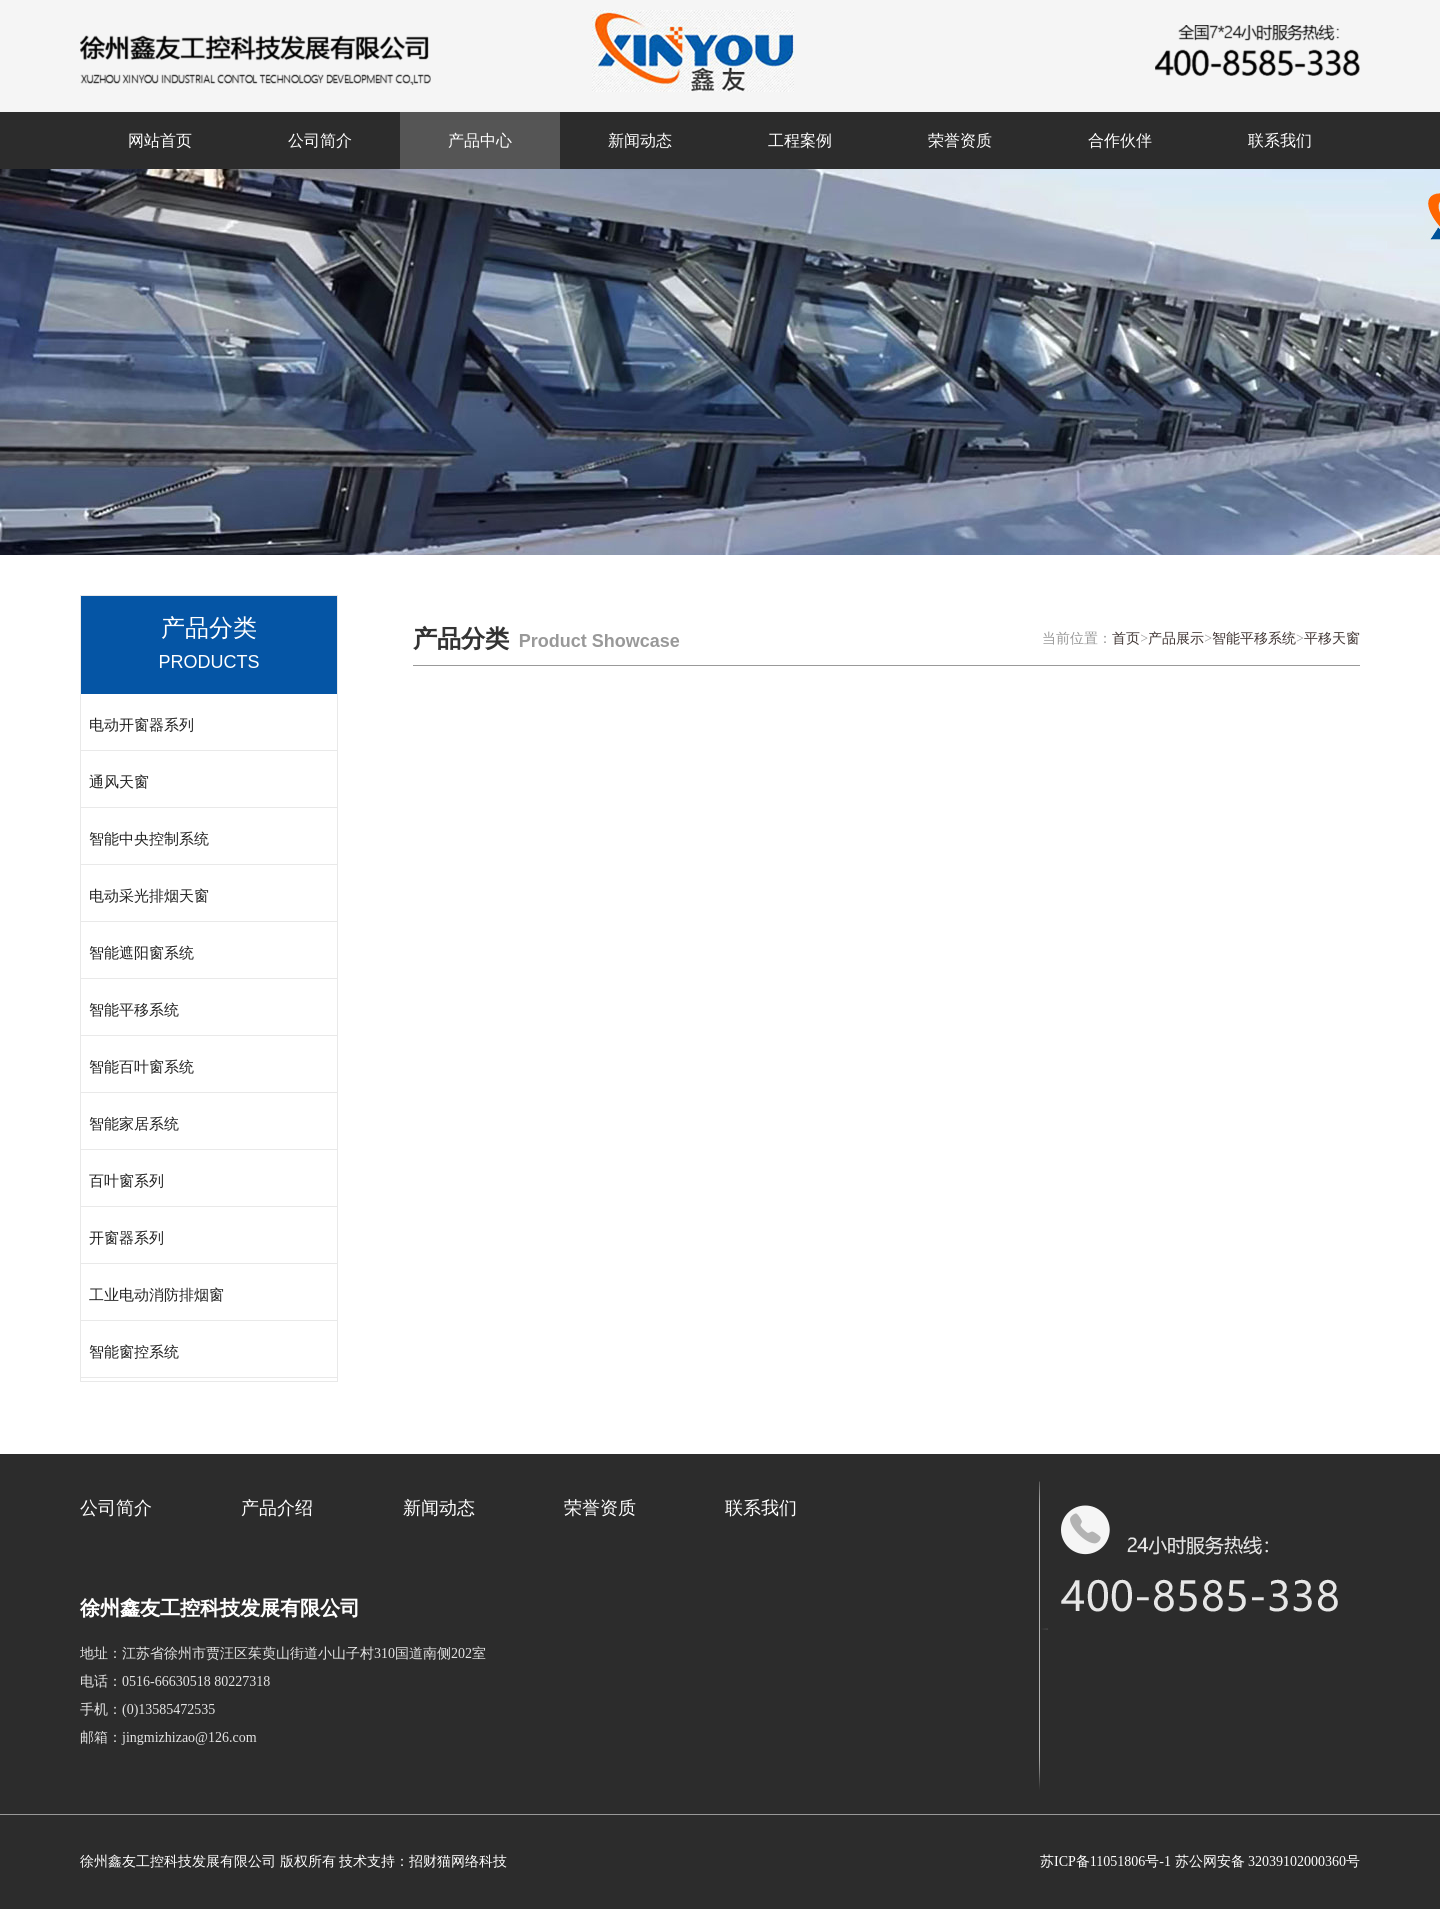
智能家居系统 (134, 1124)
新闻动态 (640, 140)
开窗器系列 (126, 1238)
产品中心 (480, 140)
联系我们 (1280, 140)
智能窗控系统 (134, 1352)
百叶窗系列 (126, 1181)
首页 (1126, 638)
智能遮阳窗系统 (141, 953)
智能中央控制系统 (149, 839)
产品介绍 (277, 1508)
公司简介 (320, 140)
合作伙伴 (1120, 140)
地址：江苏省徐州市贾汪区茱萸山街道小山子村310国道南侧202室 (283, 1653)
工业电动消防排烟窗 (156, 1295)
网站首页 (160, 140)
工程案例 (800, 140)
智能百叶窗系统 (141, 1067)
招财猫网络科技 (458, 1861)
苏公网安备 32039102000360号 (1268, 1861)
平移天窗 (1332, 638)
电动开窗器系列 (141, 725)
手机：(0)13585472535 (147, 1709)
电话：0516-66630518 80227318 (175, 1681)
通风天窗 (119, 782)
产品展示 (1176, 638)
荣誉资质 (960, 140)
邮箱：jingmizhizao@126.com (168, 1737)
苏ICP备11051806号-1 (1105, 1861)
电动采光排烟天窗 (149, 896)
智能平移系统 (134, 1010)
